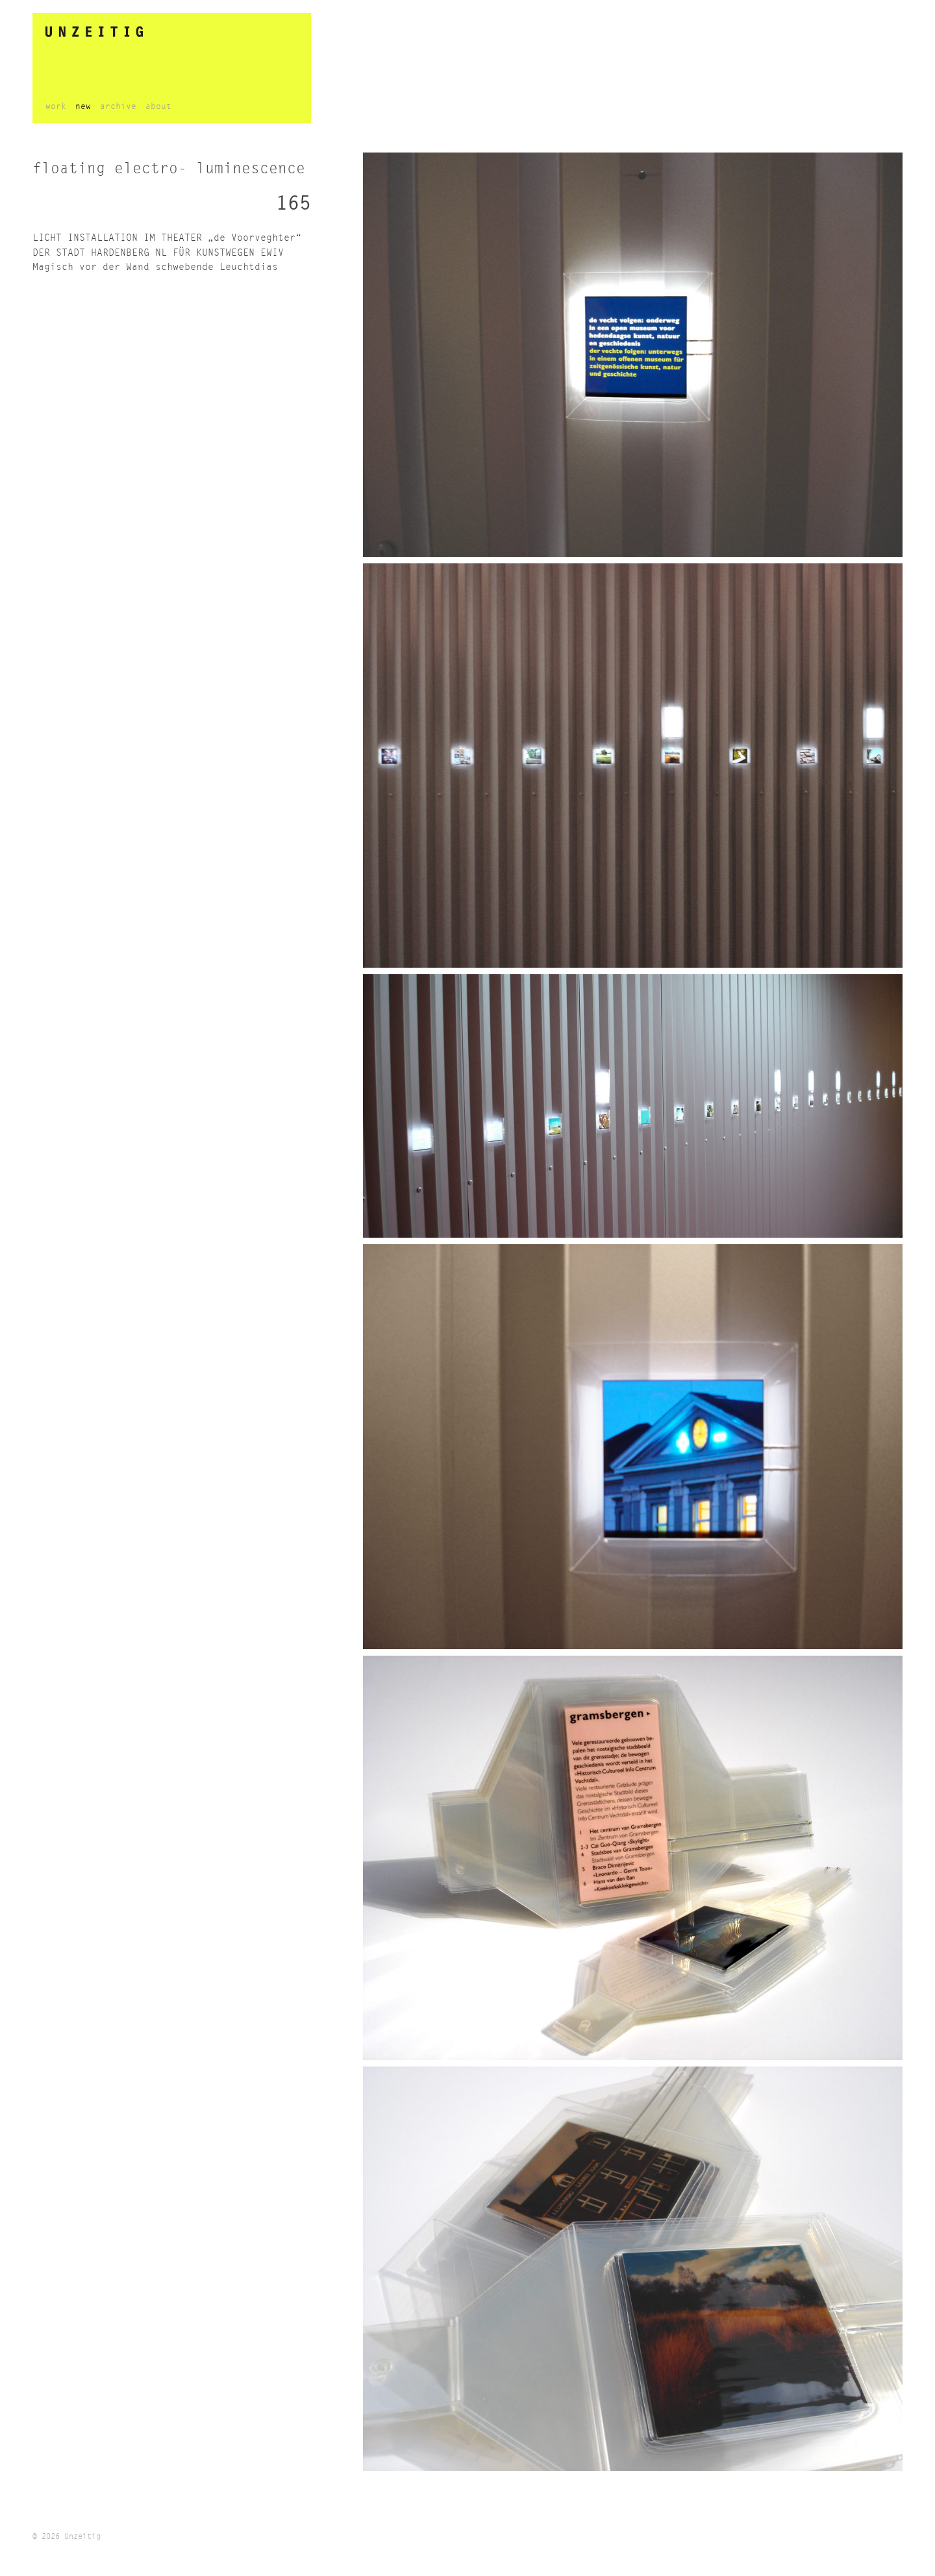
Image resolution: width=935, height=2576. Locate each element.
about (158, 107)
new (83, 107)
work (55, 107)
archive (118, 107)
